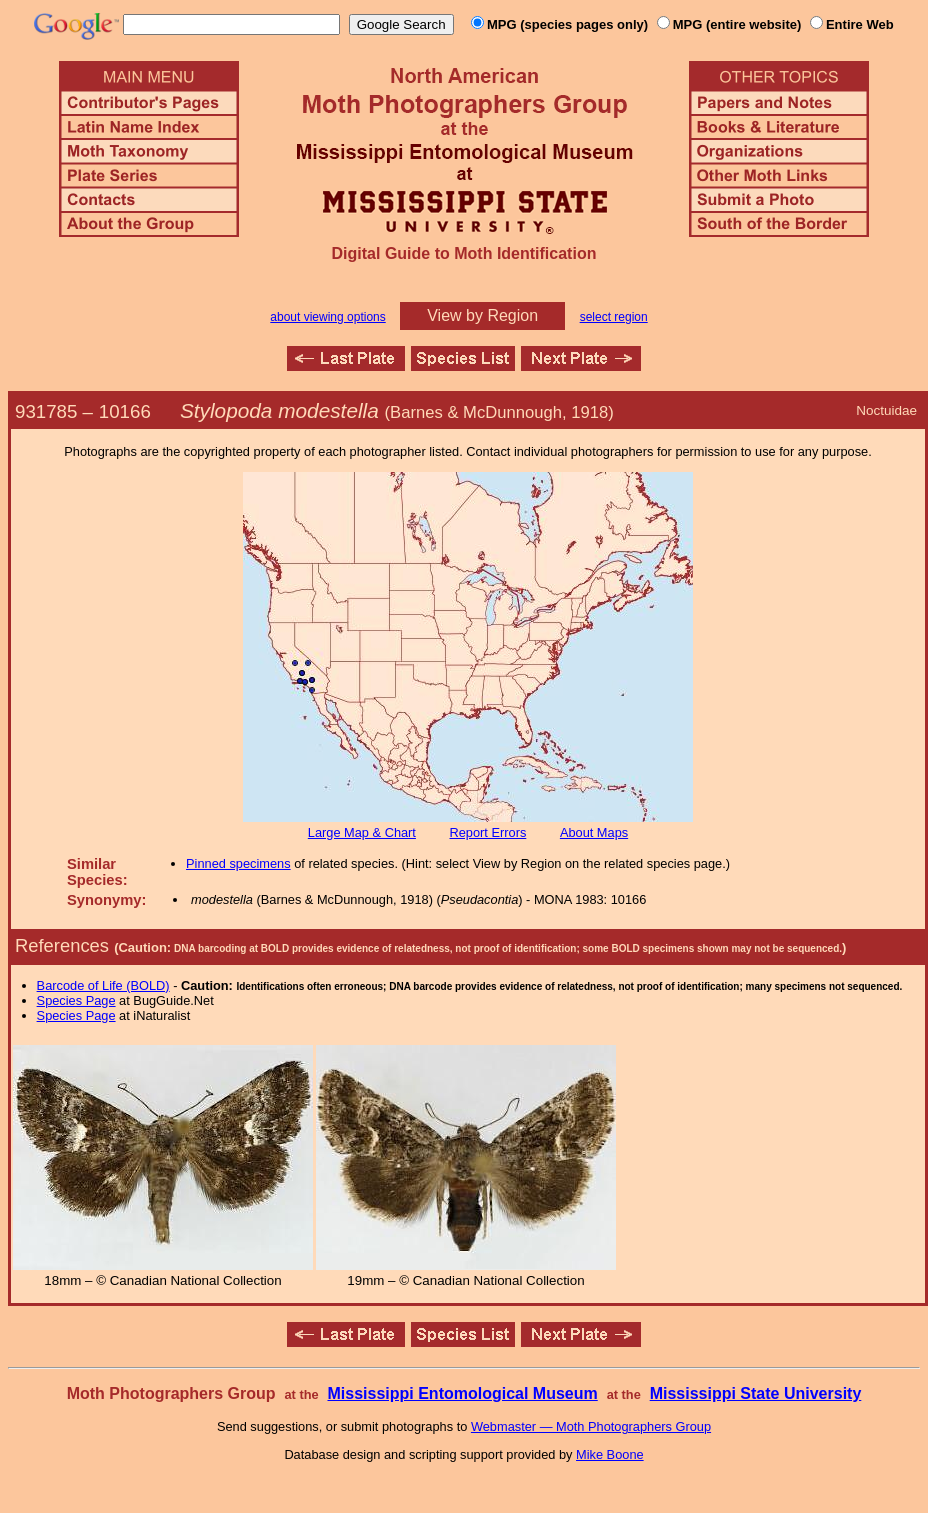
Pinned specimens (238, 863)
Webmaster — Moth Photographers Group (591, 1426)
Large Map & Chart (362, 832)
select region (614, 317)
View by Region (482, 315)
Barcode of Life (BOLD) (103, 985)
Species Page (76, 1000)
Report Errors (488, 832)
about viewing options (327, 317)
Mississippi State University (756, 1393)
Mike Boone (610, 1454)
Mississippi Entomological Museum (462, 1393)
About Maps (594, 832)
